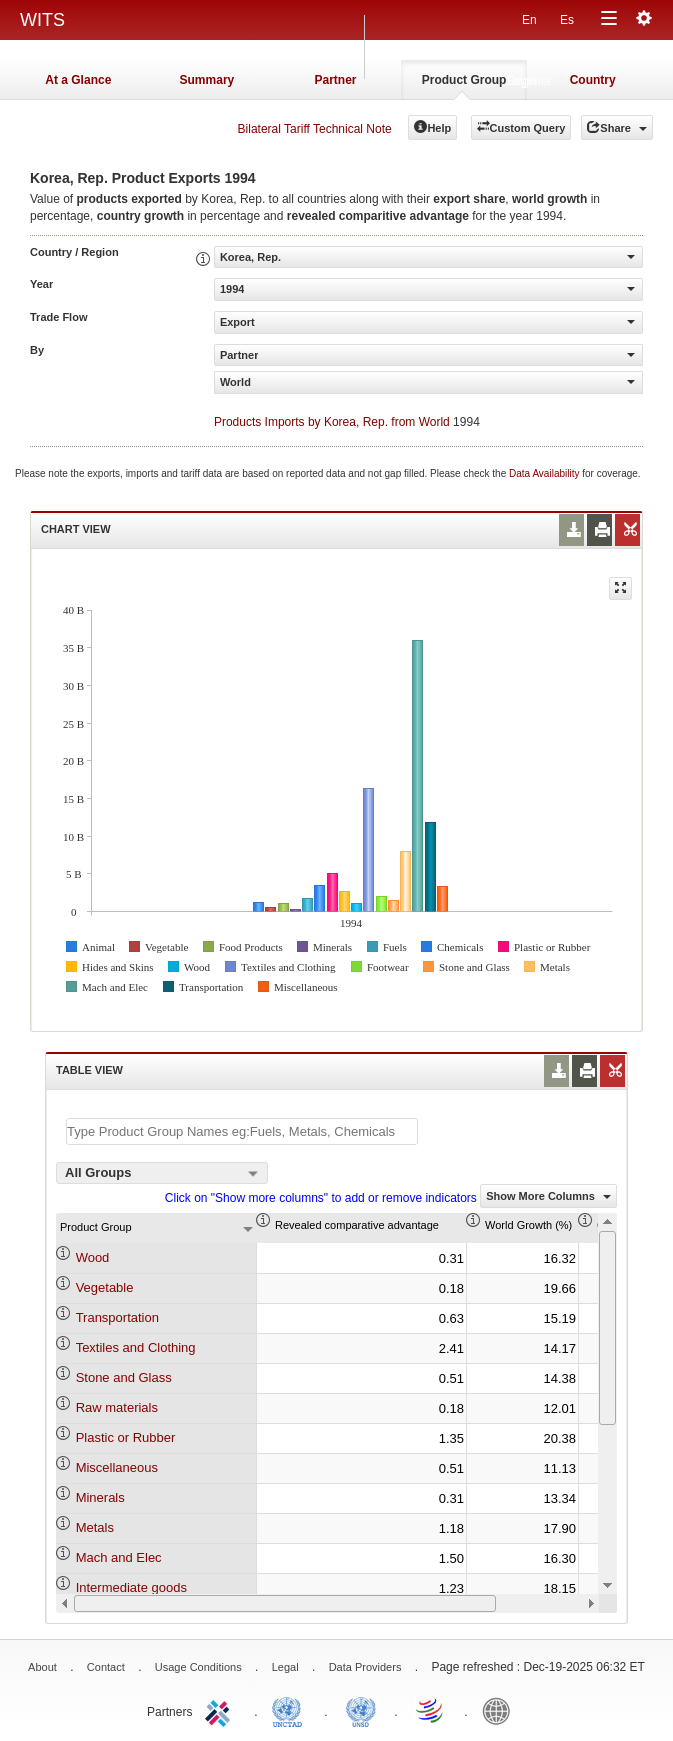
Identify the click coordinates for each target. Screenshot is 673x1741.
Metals (95, 1527)
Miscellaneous (117, 1467)
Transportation (117, 1317)
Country (593, 80)
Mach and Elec (119, 1557)
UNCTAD (291, 1710)
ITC (221, 1710)
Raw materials (117, 1407)
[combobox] (162, 1173)
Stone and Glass (124, 1377)
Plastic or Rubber (126, 1437)
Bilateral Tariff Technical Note (315, 129)
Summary (207, 80)
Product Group (464, 80)
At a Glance (78, 80)
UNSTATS (361, 1710)
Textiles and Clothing (136, 1347)
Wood (93, 1257)
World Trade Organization (431, 1710)
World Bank (501, 1710)
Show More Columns (548, 1196)
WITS (42, 20)
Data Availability (545, 473)
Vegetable (105, 1287)
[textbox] (242, 1131)
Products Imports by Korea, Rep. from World (332, 422)
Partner (335, 80)
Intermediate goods (131, 1587)
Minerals (100, 1497)
